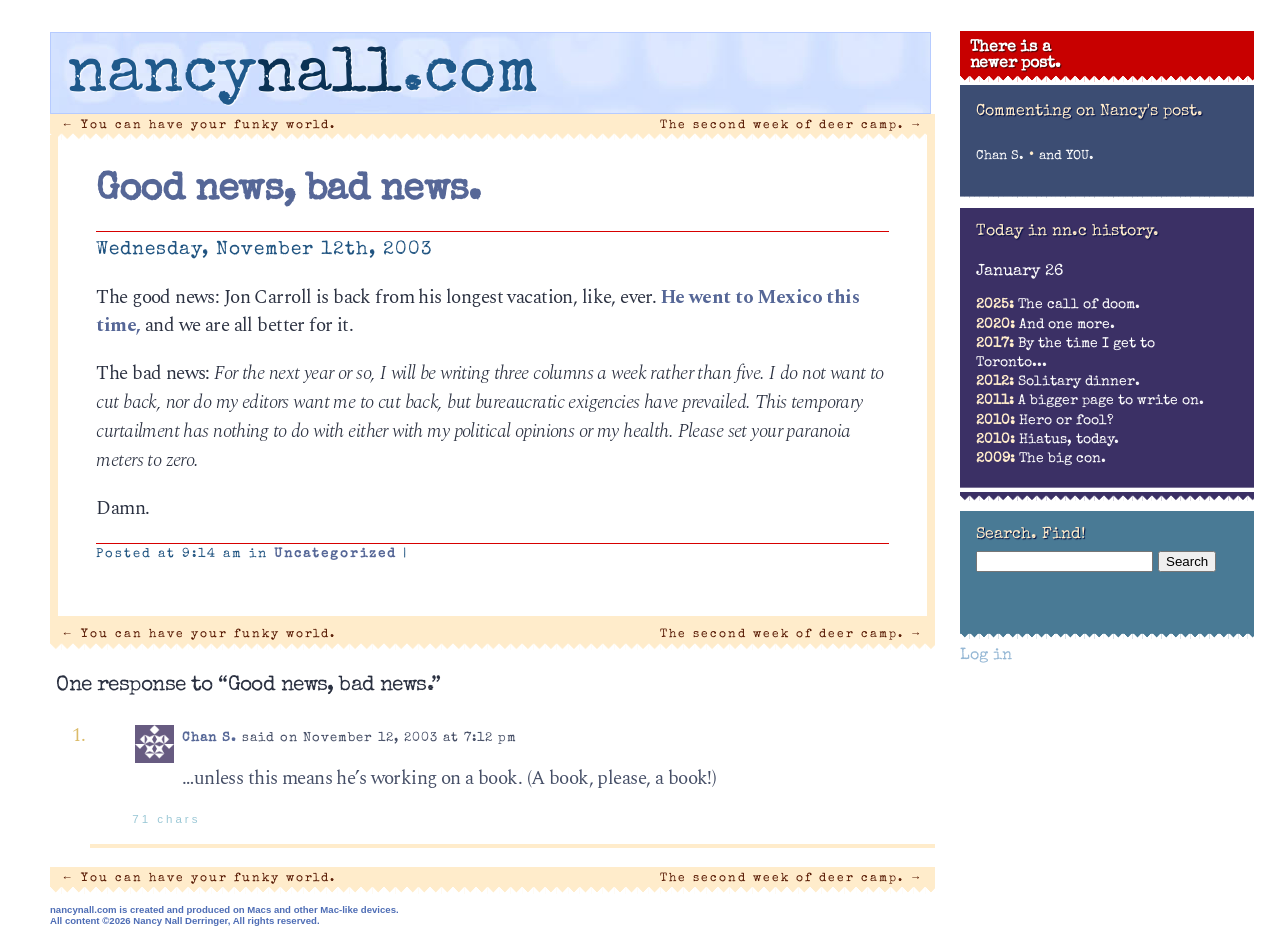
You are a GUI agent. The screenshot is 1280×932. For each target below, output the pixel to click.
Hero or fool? (1045, 421)
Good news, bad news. (288, 191)
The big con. (1041, 459)
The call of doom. (1058, 305)
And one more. (1045, 325)
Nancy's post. (1151, 112)
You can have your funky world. (199, 125)
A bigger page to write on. (1090, 401)
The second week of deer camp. (792, 125)
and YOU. (1066, 156)
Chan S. (209, 738)
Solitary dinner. (1058, 382)
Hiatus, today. (1047, 440)
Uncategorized (335, 554)
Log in (986, 656)
